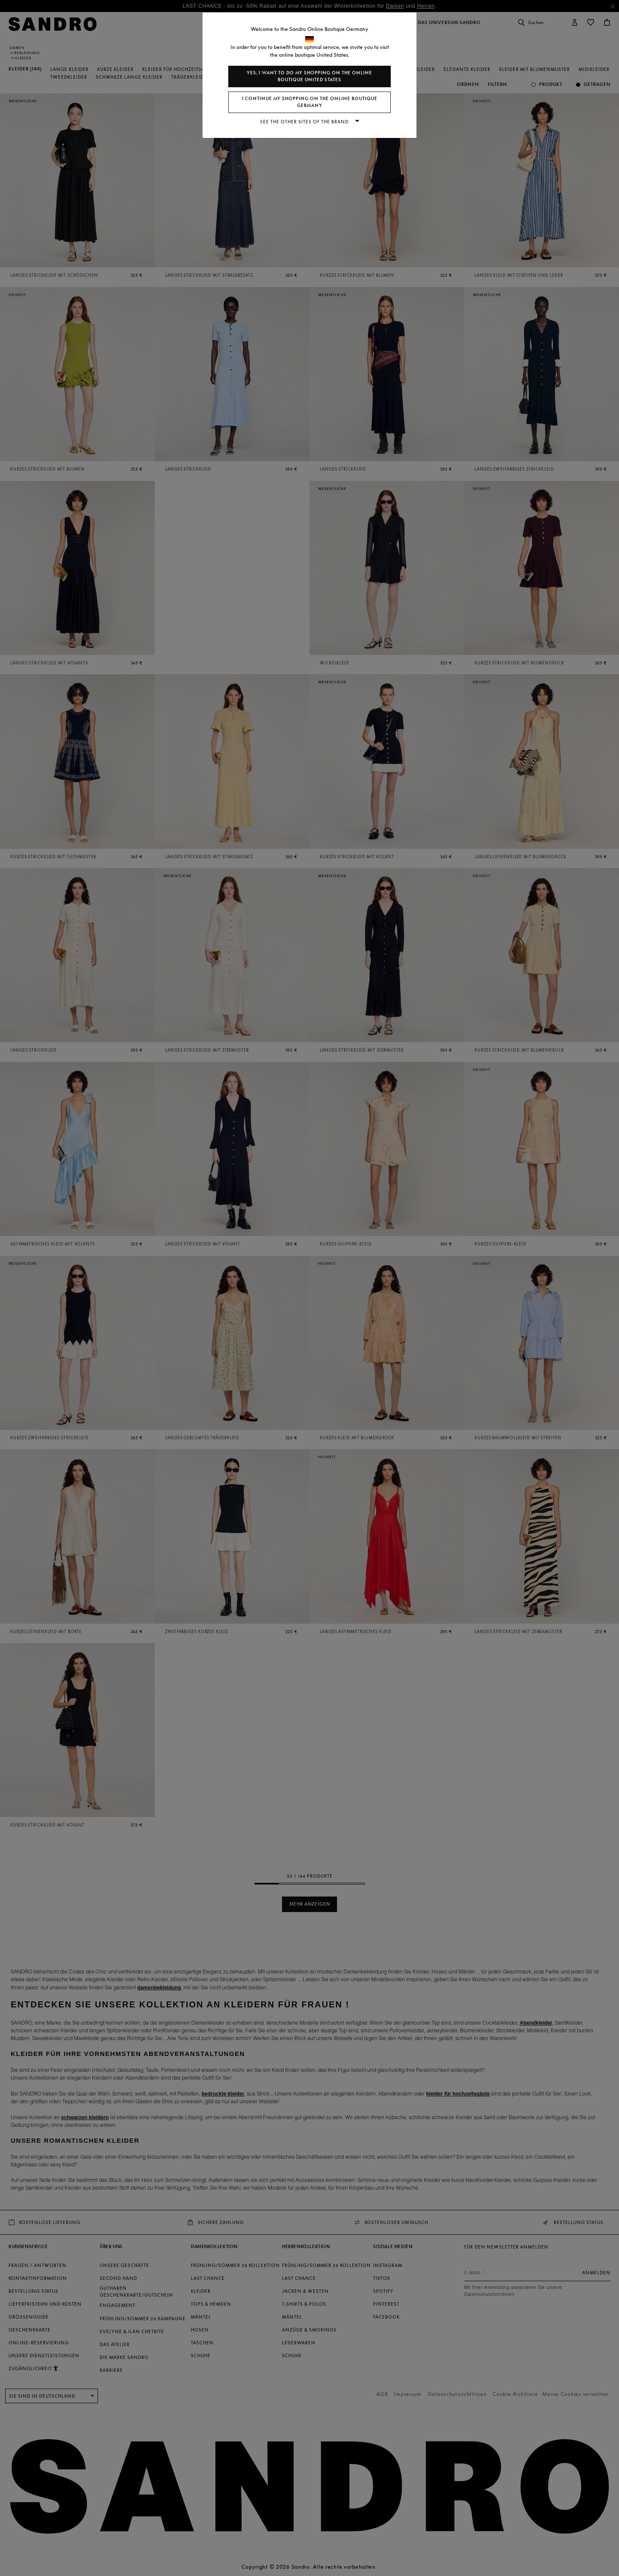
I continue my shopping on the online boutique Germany (309, 102)
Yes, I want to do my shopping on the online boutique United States (309, 76)
